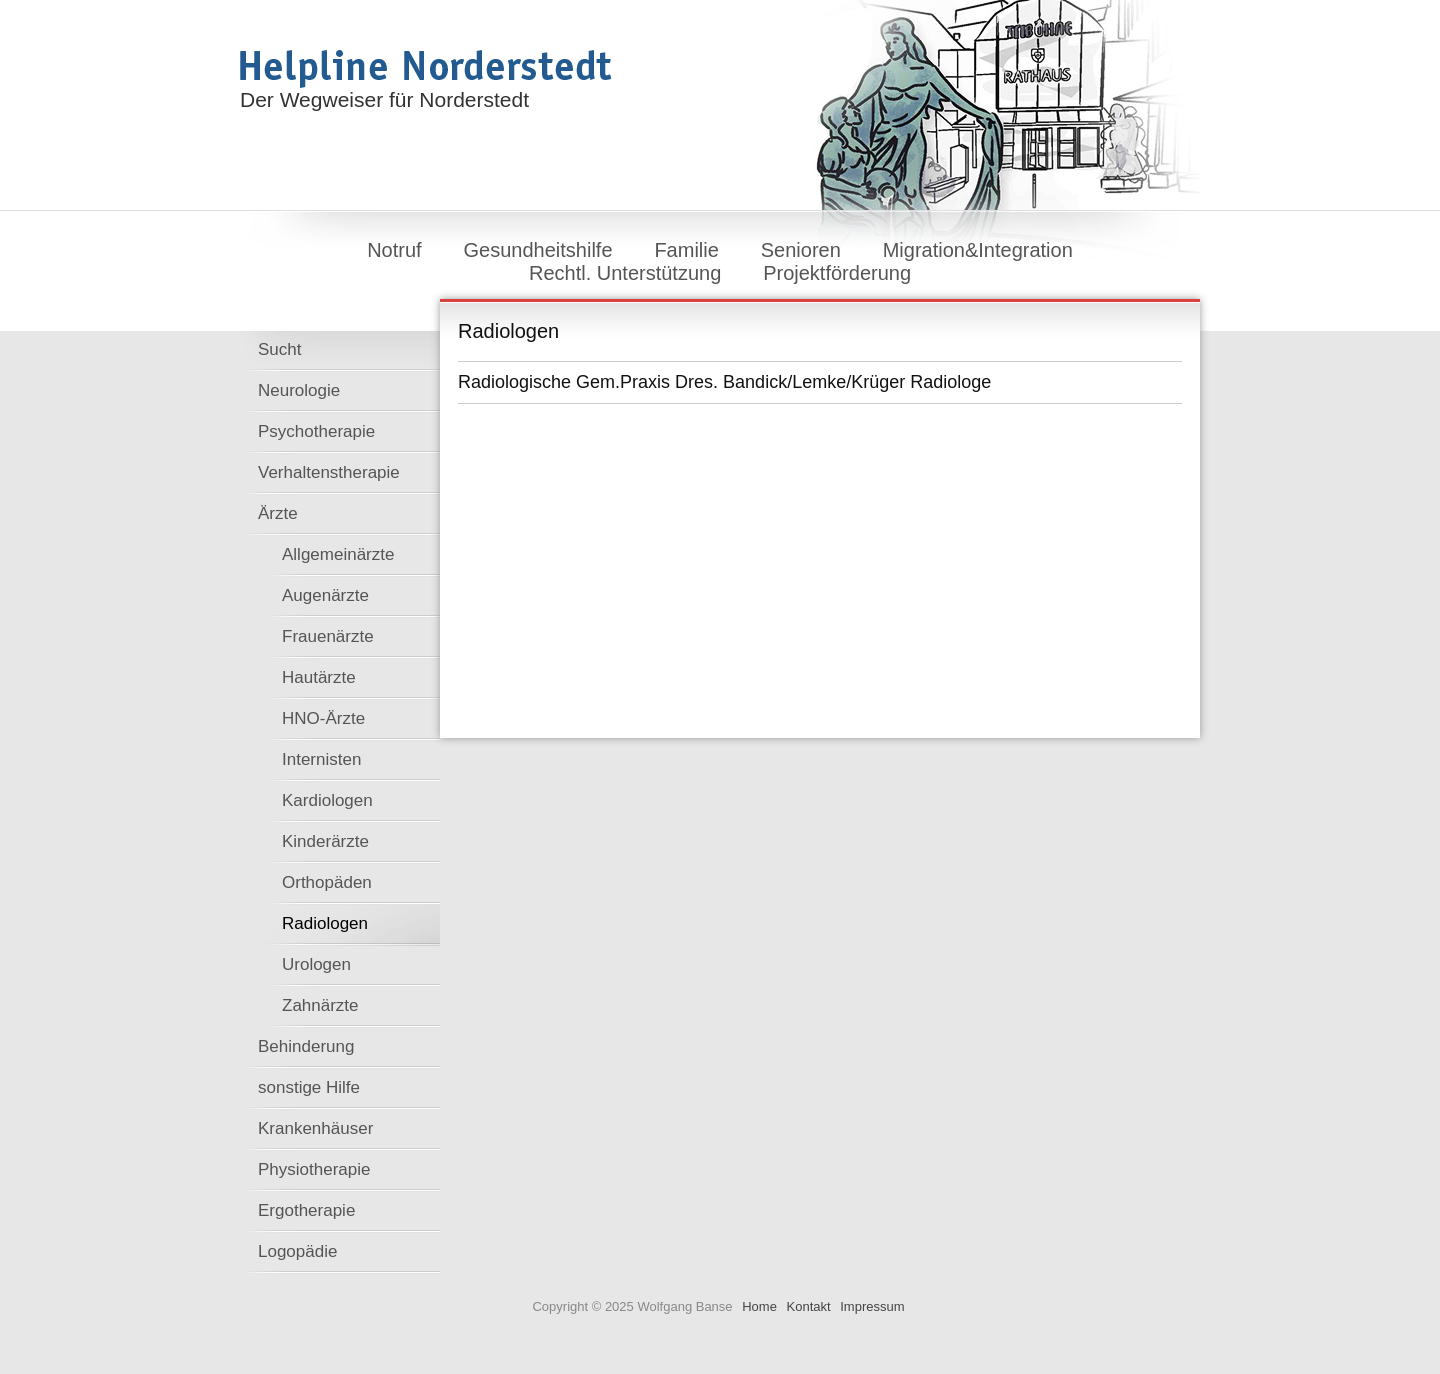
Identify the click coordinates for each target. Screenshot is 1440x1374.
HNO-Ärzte (323, 718)
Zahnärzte (320, 1005)
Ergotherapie (306, 1210)
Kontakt (809, 1306)
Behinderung (306, 1046)
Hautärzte (319, 677)
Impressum (872, 1306)
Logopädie (297, 1251)
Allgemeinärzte (338, 554)
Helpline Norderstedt (426, 69)
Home (759, 1306)
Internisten (321, 759)
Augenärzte (325, 595)
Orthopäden (327, 882)
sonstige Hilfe (309, 1087)
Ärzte (278, 513)
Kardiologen (327, 800)
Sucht (279, 349)
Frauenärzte (328, 636)
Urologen (316, 964)
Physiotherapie (314, 1169)
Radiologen (325, 923)
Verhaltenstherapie (329, 472)
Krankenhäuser (315, 1128)
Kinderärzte (325, 841)
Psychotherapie (316, 431)
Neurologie (299, 390)
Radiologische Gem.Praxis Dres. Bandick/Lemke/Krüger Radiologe (724, 382)
